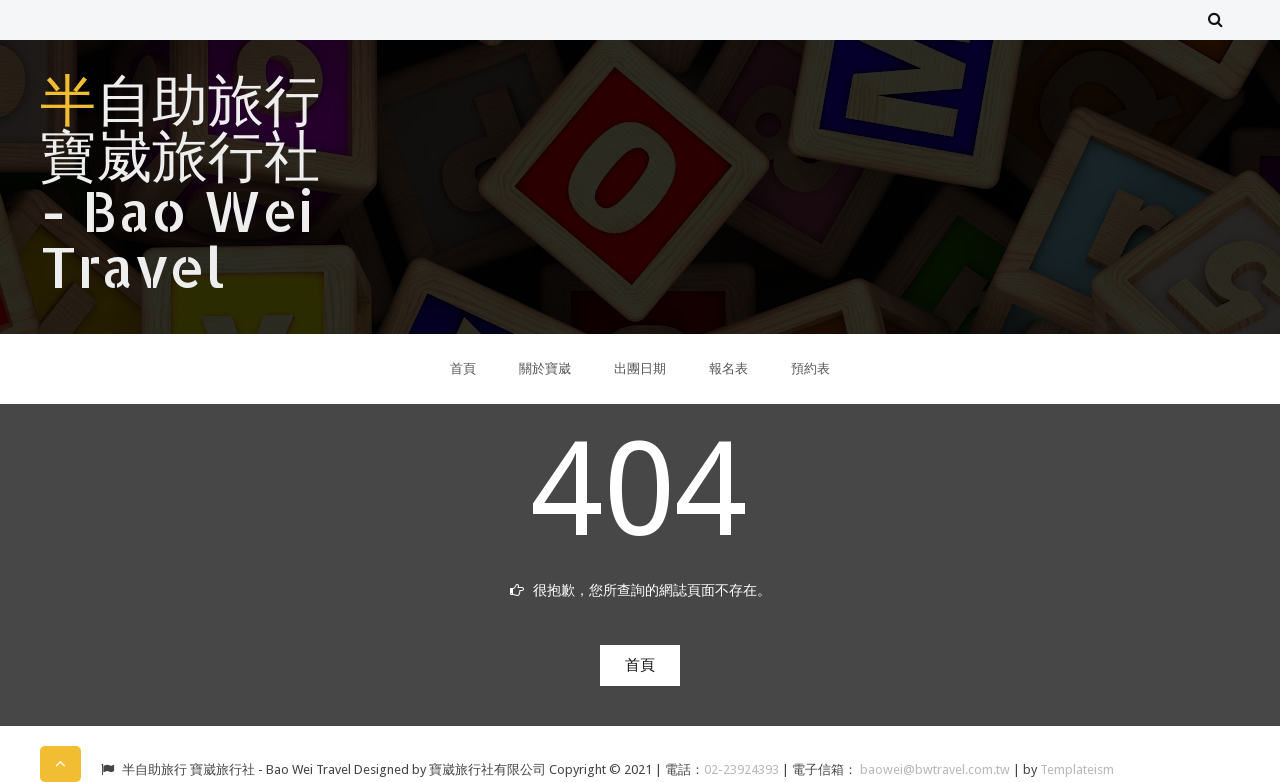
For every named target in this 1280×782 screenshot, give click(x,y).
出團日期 (640, 368)
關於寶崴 (545, 368)
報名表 (728, 368)
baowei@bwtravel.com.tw (936, 769)
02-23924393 (743, 769)
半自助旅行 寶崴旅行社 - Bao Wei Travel (180, 182)
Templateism (1077, 769)
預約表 (810, 368)
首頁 (463, 368)
